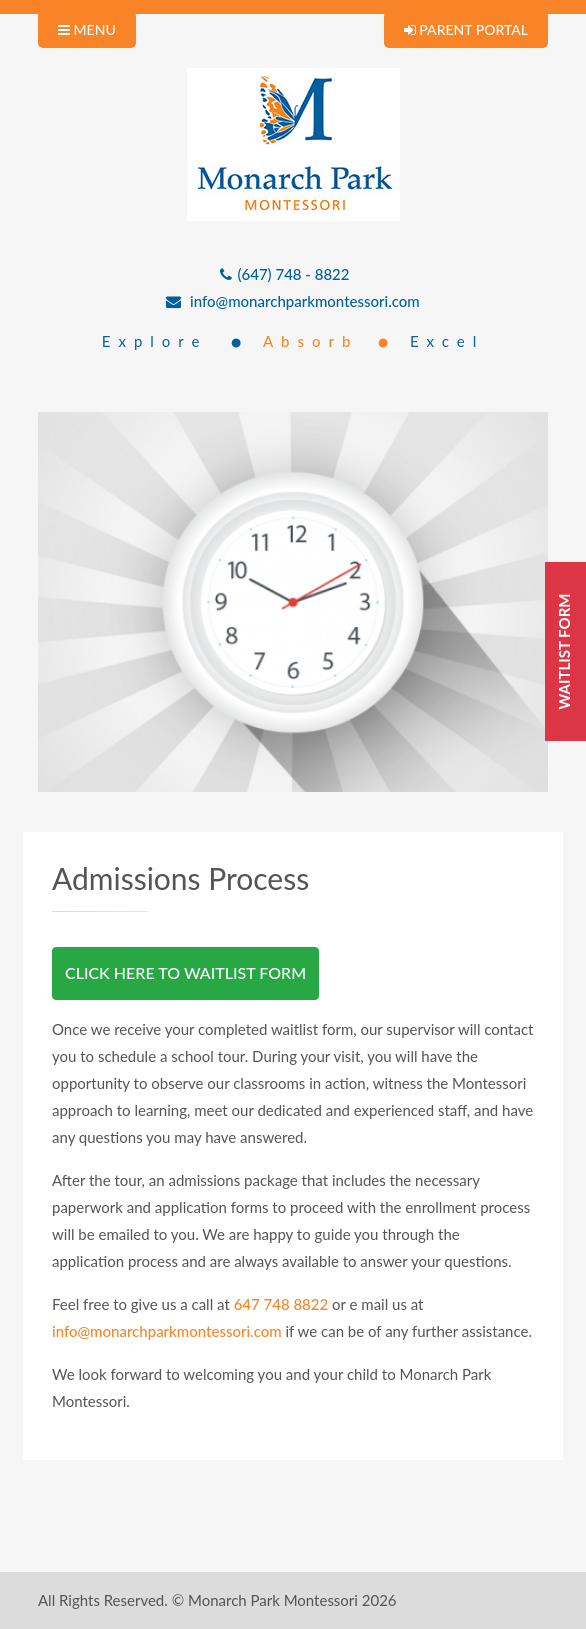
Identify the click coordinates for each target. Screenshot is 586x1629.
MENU (87, 29)
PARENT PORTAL (466, 29)
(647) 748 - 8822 (284, 274)
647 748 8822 (281, 1304)
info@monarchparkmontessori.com (292, 301)
